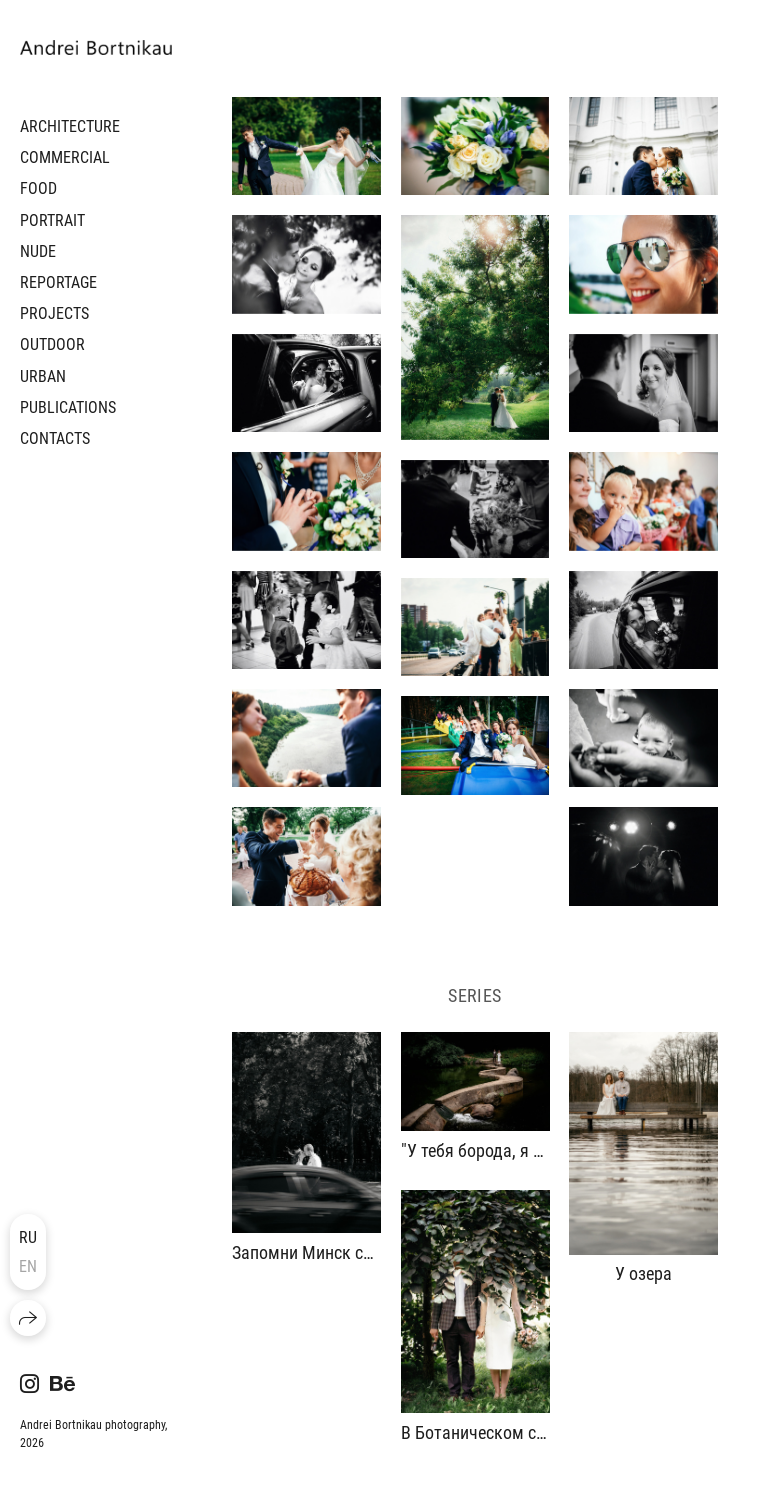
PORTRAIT (52, 220)
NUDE (38, 251)
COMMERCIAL (65, 157)
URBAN (43, 376)
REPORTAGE (58, 282)
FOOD (38, 188)
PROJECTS (54, 313)
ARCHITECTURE (70, 126)
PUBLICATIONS (68, 407)
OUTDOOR (52, 344)
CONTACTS (55, 438)
